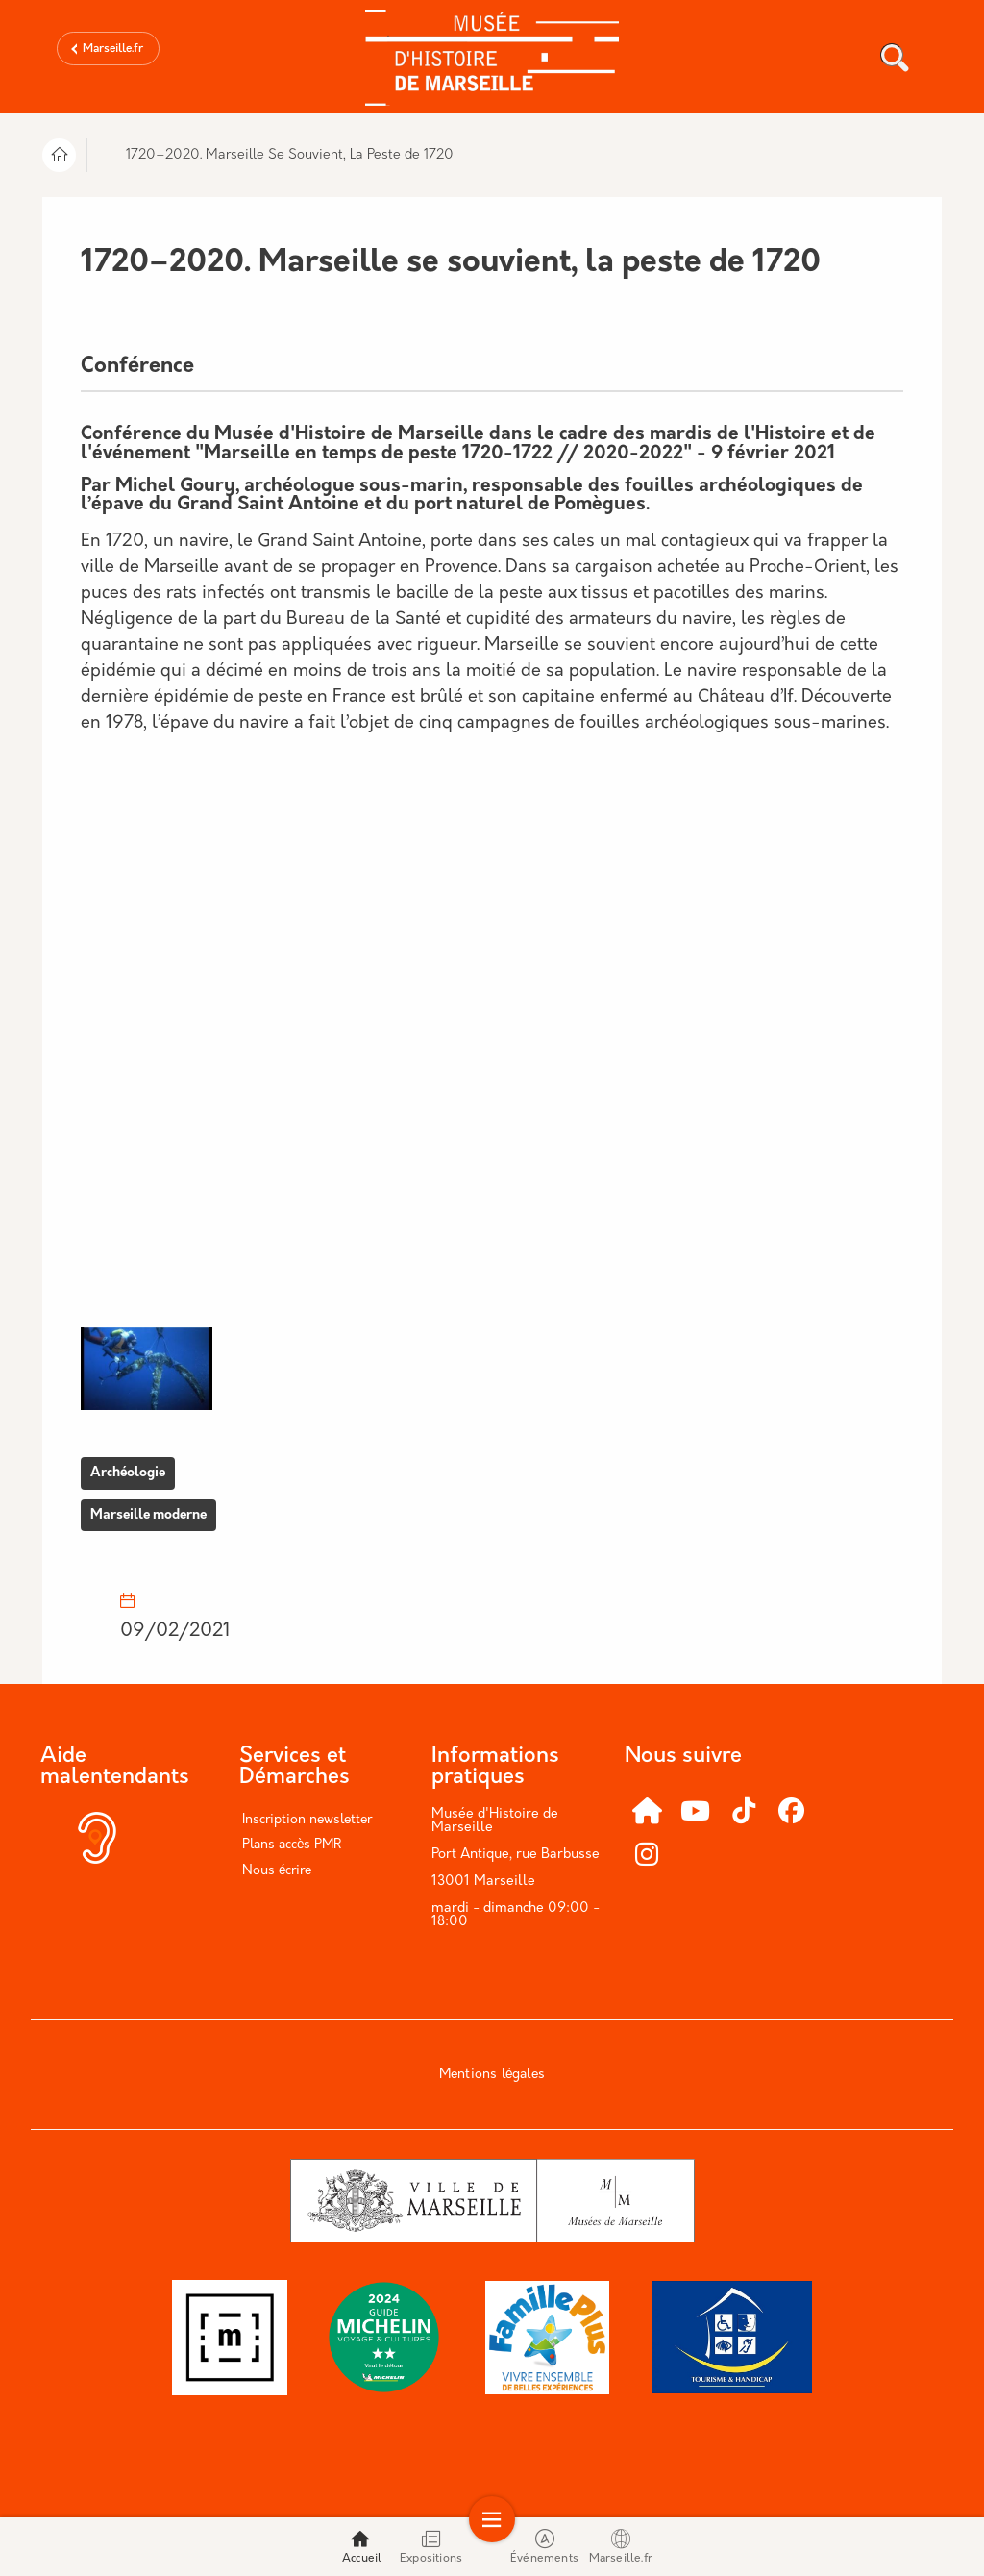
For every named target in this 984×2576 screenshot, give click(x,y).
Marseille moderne (148, 1515)
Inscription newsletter (307, 1820)
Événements (544, 2546)
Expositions (431, 2546)
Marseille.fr (113, 49)
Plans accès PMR (291, 1845)
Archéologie (127, 1473)
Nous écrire (276, 1871)
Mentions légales (492, 2074)
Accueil (361, 2546)
